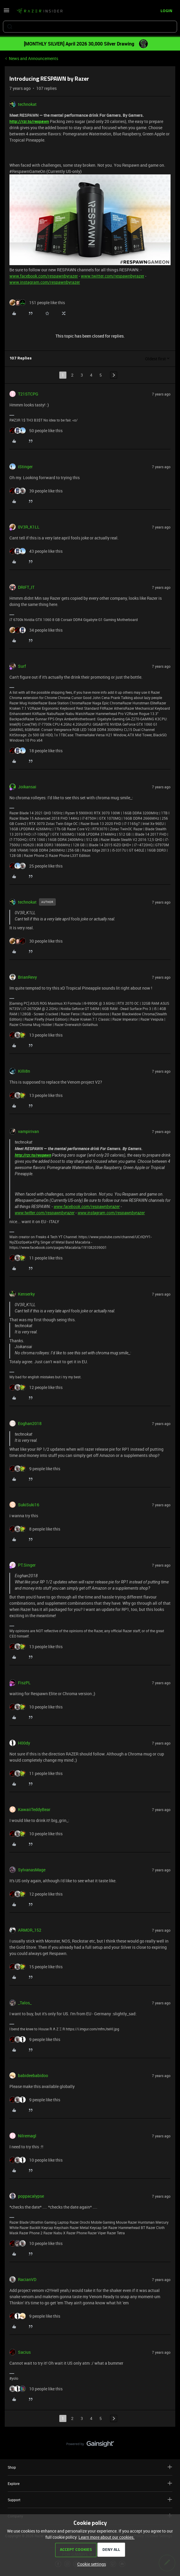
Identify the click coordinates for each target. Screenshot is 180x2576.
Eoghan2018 (30, 1423)
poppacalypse (31, 2196)
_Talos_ (25, 2003)
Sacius (24, 2352)
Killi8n (24, 1071)
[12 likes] (36, 1387)
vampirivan (28, 1131)
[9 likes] (34, 1468)
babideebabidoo (33, 2075)
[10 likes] (36, 1707)
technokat (27, 104)
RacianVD (27, 2279)
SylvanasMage (31, 1870)
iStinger (25, 466)
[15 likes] (36, 1967)
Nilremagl (27, 2136)
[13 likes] (36, 1035)
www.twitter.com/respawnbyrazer (112, 276)
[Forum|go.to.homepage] (39, 11)
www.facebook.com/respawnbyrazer (43, 276)
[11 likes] (36, 1258)
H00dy (24, 1743)
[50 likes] (36, 430)
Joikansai (27, 787)
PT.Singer (27, 1565)
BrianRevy (27, 977)
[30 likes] (36, 941)
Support (90, 2499)
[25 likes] (36, 866)
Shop (90, 2467)
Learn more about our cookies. (106, 2537)
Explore (90, 2483)
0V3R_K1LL (29, 527)
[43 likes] (36, 551)
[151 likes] (37, 302)
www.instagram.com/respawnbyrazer (44, 282)
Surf (22, 666)
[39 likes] (36, 491)
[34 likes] (36, 630)
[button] (6, 12)
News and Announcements (33, 58)
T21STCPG (28, 394)
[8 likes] (34, 1529)
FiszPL (24, 1682)
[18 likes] (36, 751)
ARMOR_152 (29, 1930)
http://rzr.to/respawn (29, 121)
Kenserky (26, 1294)
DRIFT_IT (26, 587)
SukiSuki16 (28, 1504)
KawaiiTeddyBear (34, 1809)
